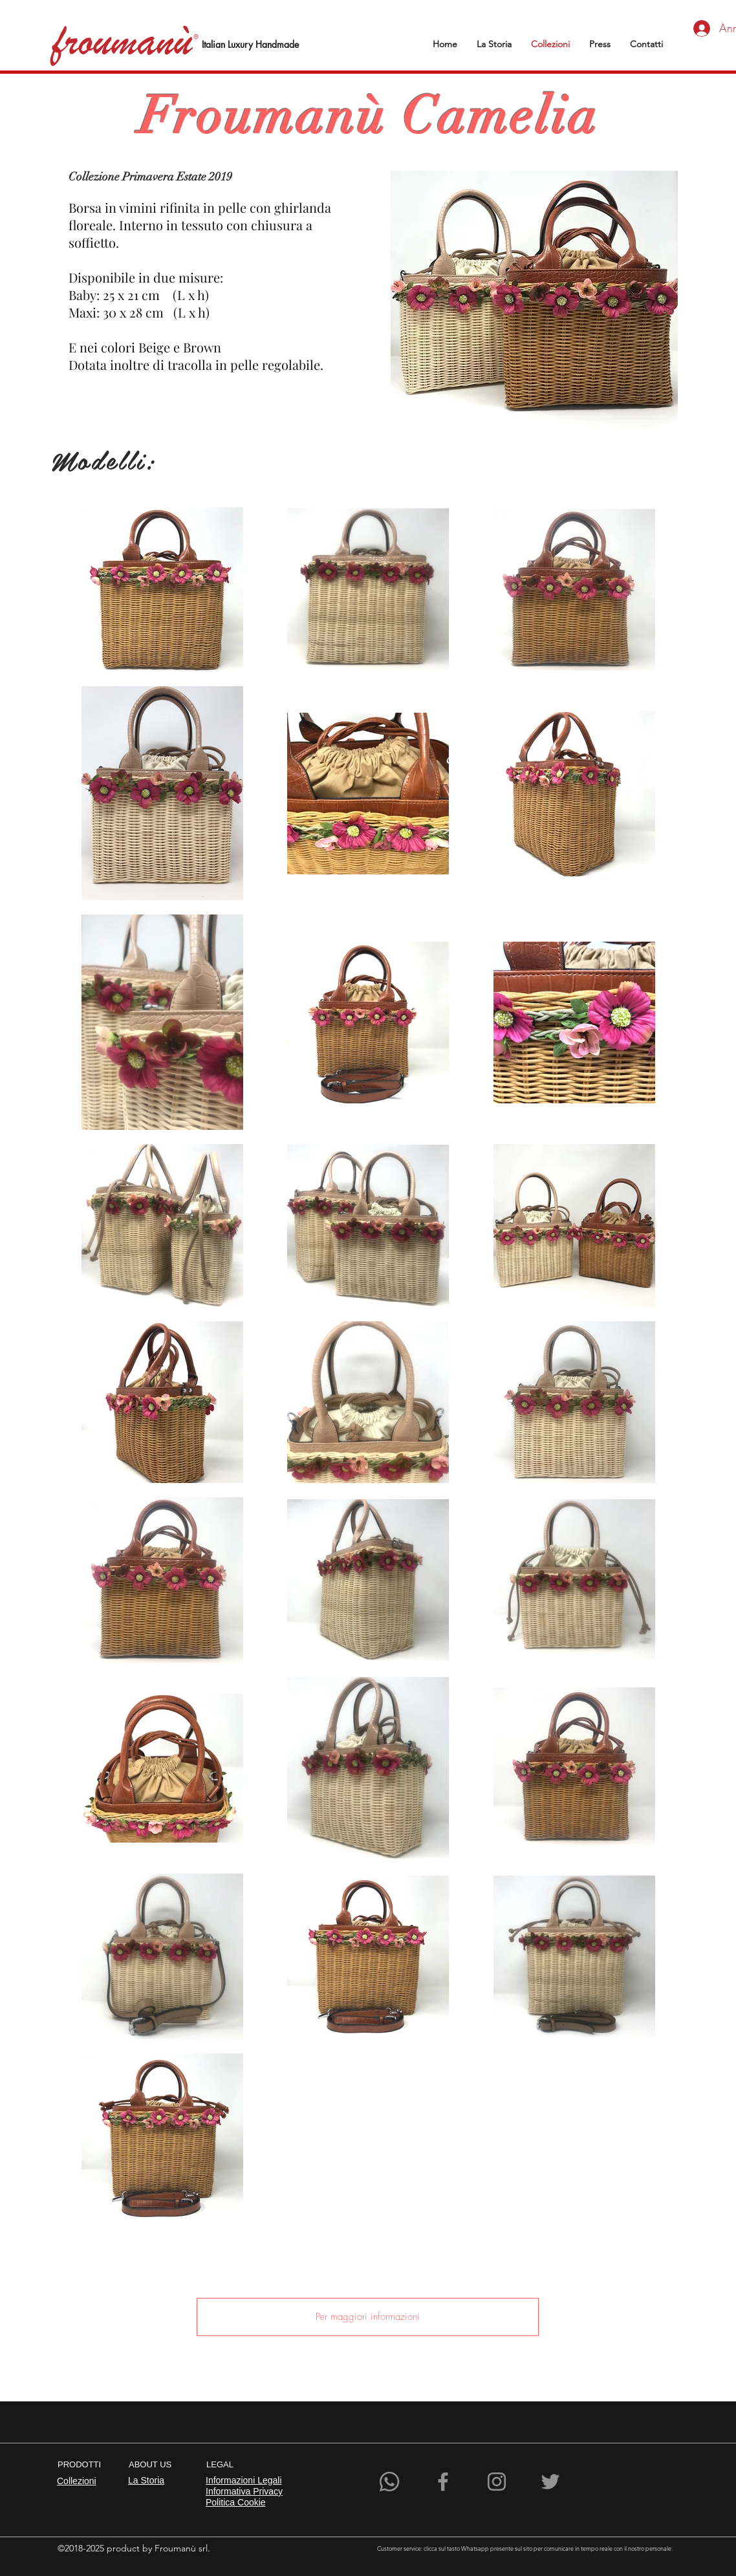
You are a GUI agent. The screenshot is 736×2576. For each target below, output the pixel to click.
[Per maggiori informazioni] (368, 2317)
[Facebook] (443, 2481)
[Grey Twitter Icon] (550, 2481)
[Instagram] (496, 2481)
